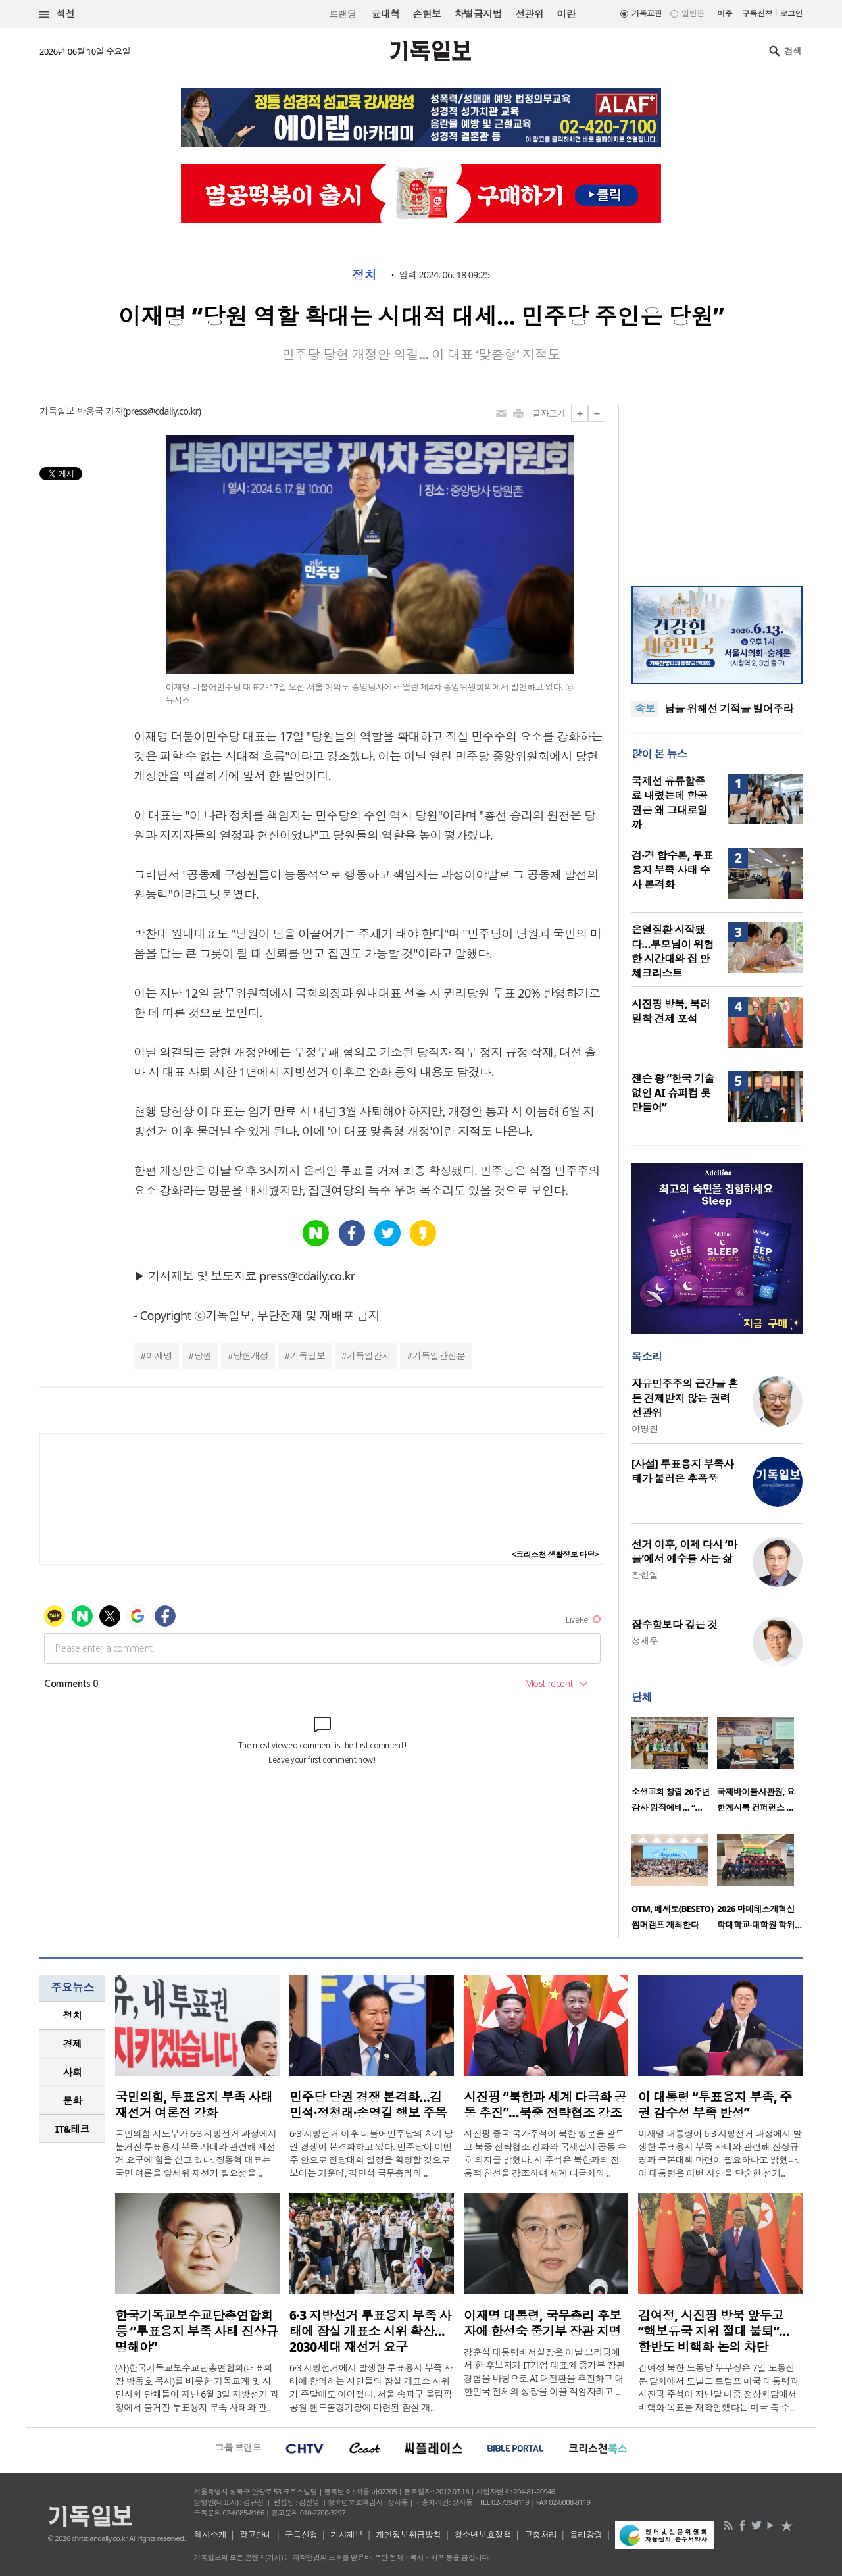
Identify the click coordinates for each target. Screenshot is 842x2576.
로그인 (791, 13)
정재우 (645, 1640)
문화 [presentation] (72, 2100)
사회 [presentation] (72, 2072)
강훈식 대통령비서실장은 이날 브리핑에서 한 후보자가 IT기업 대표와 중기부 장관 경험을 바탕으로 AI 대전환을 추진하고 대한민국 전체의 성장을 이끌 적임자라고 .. (544, 2372)
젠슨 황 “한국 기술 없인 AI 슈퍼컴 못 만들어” (673, 1093)
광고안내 (255, 2534)
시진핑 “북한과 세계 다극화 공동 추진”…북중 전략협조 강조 (545, 2104)
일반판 (692, 13)
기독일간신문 (439, 1356)
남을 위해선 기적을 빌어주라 (728, 709)
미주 (724, 13)
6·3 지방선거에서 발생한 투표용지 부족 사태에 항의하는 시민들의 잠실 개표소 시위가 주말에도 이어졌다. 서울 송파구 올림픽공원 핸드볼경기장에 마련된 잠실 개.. (371, 2387)
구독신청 (757, 13)
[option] (674, 1769)
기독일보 (308, 1356)
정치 (364, 275)
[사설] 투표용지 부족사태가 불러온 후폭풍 (683, 1471)
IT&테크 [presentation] (72, 2128)
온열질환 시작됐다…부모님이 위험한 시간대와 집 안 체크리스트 (673, 951)
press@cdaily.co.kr (162, 411)
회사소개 (209, 2534)
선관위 (529, 13)
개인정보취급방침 (408, 2534)
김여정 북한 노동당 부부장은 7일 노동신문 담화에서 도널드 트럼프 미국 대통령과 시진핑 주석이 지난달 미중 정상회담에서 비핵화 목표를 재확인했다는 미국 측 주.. (718, 2387)
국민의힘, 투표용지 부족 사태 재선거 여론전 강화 (193, 2104)
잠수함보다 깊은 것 (675, 1624)
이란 (566, 13)
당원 (203, 1356)
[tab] (72, 2016)
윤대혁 (385, 13)
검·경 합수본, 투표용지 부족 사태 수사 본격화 (672, 870)
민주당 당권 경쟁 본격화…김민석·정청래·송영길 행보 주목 (368, 2104)
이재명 (159, 1356)
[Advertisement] (717, 487)
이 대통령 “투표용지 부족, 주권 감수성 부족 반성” (715, 2104)
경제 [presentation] (72, 2043)
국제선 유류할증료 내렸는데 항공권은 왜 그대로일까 (669, 803)
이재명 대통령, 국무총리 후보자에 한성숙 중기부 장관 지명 (542, 2323)
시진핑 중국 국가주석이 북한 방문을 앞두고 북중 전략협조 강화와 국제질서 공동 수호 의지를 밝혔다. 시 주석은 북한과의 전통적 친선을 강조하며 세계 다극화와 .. (545, 2153)
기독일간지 (369, 1356)
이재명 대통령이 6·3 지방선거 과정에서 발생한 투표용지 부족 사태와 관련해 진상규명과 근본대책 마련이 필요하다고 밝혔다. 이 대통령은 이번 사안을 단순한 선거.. (720, 2153)
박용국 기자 (100, 411)
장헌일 (645, 1575)
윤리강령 (586, 2534)
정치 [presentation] (72, 2015)
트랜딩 (343, 14)
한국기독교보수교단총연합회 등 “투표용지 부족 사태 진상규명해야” (196, 2331)
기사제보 (346, 2534)
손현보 (426, 13)
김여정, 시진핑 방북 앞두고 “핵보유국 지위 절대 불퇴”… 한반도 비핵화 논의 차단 (713, 2331)
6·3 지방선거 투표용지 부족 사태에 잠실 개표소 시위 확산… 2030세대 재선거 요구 (370, 2331)
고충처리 (540, 2534)
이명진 (645, 1429)
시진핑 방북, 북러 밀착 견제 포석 (671, 1011)
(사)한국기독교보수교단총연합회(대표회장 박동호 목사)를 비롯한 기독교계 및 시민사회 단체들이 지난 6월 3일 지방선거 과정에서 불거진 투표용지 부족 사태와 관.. (196, 2387)
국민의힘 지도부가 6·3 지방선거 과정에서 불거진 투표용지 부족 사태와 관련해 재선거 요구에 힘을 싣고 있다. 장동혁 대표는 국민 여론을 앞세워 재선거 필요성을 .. (195, 2153)
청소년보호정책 (482, 2534)
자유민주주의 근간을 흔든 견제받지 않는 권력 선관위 (685, 1398)
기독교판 (647, 13)
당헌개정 (250, 1356)
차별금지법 (478, 13)
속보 (645, 708)
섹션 (57, 14)
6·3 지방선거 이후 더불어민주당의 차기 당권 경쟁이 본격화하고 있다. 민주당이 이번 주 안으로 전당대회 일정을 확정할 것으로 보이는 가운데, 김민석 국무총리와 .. (371, 2153)
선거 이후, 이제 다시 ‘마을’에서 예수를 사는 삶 (684, 1551)
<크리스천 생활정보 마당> (555, 1554)
